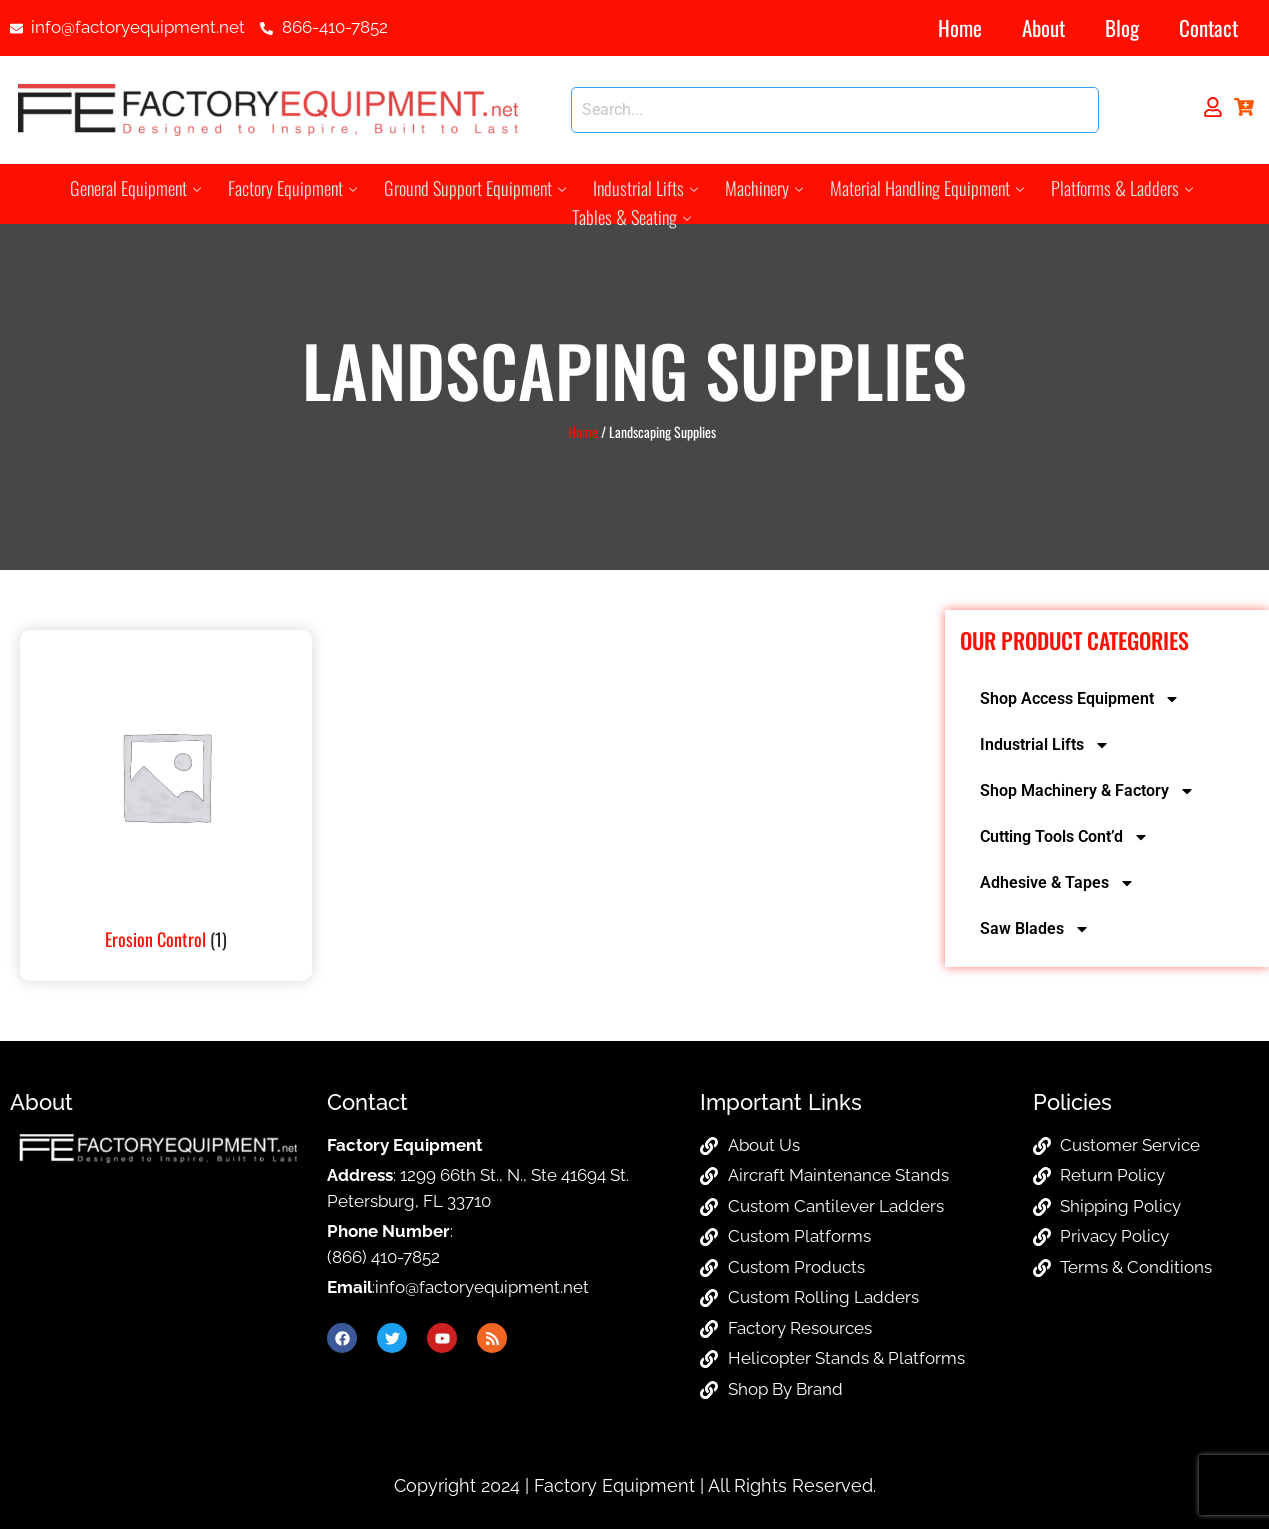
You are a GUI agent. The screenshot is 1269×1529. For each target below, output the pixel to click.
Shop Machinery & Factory (1087, 791)
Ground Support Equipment (478, 187)
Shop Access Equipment (1080, 699)
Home (960, 27)
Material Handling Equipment (919, 187)
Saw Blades (1035, 929)
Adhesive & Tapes (1057, 883)
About (1043, 27)
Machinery (759, 187)
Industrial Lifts (643, 187)
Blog (1122, 27)
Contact (1208, 27)
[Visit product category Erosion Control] (166, 805)
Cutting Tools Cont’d (1064, 837)
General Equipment (147, 187)
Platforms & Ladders (1111, 187)
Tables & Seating (631, 214)
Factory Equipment (300, 187)
